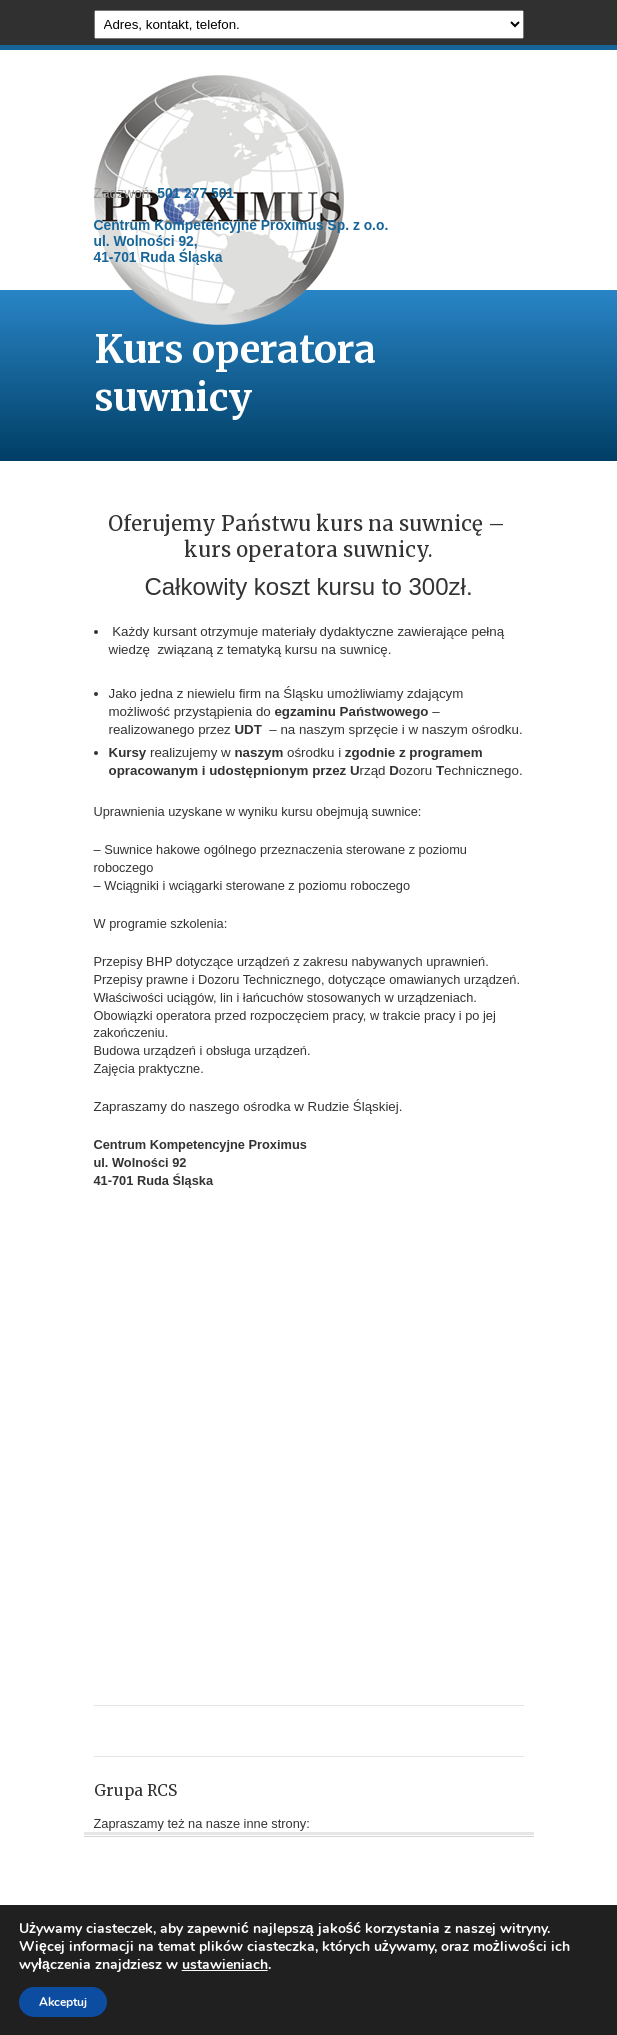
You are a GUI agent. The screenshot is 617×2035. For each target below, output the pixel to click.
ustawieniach (225, 1965)
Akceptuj (63, 2002)
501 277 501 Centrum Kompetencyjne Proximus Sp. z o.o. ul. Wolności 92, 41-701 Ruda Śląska (241, 225)
